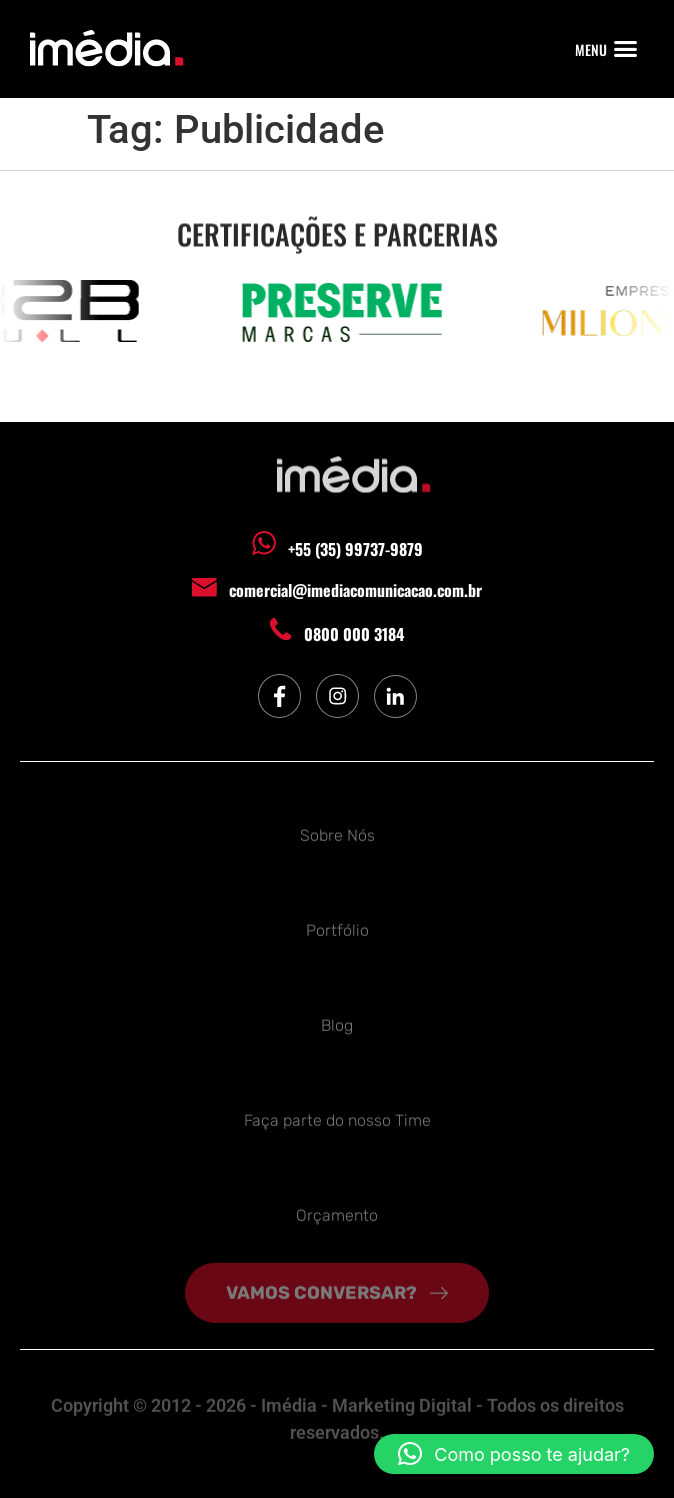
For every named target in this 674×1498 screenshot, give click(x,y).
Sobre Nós (337, 832)
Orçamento (337, 1212)
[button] (626, 49)
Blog (337, 1022)
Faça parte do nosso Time (337, 1117)
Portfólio (337, 927)
